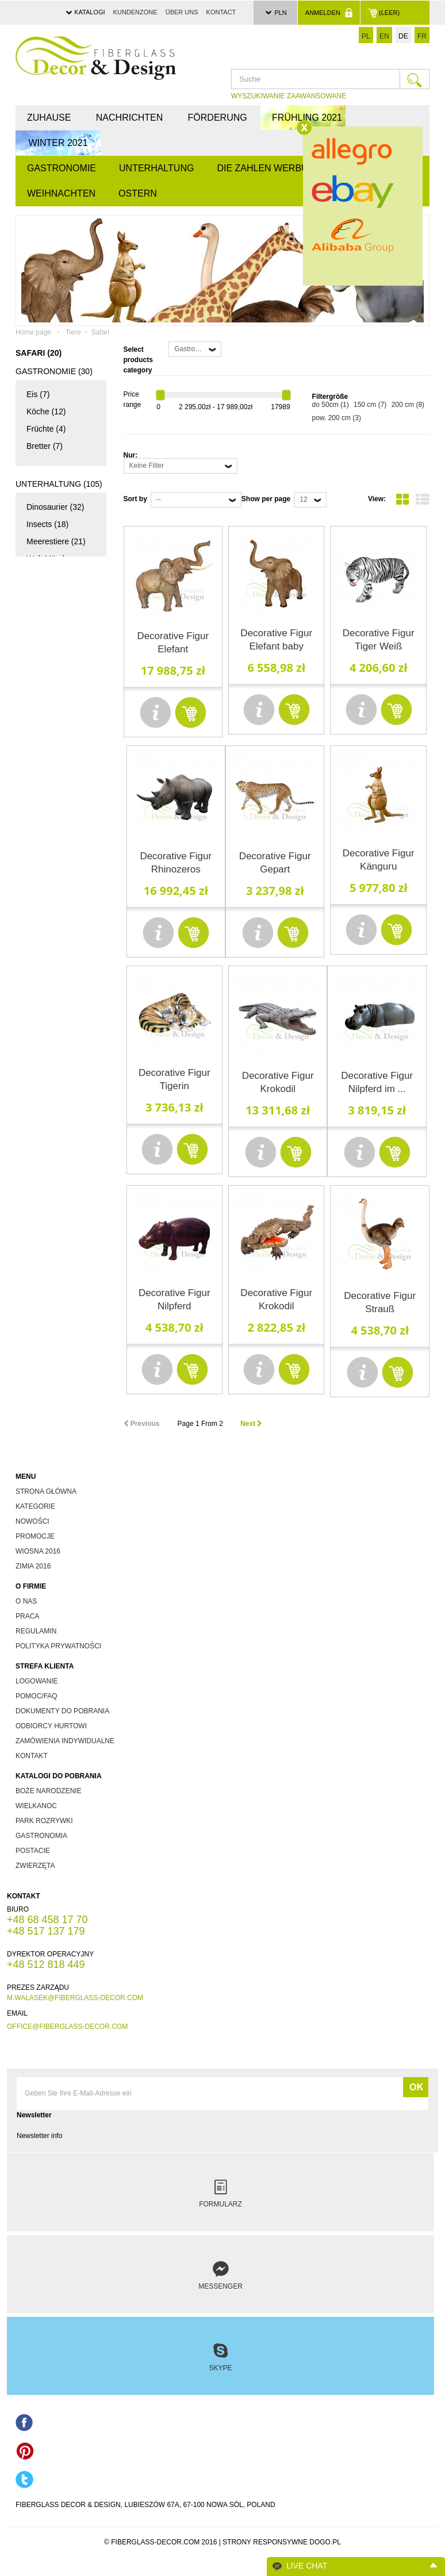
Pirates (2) (45, 757)
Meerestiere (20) (56, 921)
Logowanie (37, 1681)
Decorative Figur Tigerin (174, 1079)
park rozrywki (44, 1821)
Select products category (138, 359)
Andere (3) (45, 904)
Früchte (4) (46, 428)
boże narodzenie (49, 1791)
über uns (182, 12)
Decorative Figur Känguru (379, 860)
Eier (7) (39, 1112)
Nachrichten (129, 117)
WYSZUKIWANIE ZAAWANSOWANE (288, 96)
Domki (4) (44, 610)
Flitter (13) (44, 1017)
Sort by (135, 499)
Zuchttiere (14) (52, 835)
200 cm (408, 405)
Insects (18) (47, 524)
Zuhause (49, 117)
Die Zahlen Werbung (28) (45, 657)
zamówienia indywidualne (65, 1741)
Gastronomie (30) (54, 371)
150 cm (370, 405)
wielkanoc (36, 1806)
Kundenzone (135, 12)
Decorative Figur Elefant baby (276, 640)
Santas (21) (47, 1034)
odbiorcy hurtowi (51, 1726)
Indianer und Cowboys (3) (49, 731)
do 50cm (330, 405)
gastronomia (41, 1836)
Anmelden (328, 12)
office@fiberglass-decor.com (67, 2027)
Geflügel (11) (49, 870)
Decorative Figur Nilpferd (174, 1299)
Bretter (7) (44, 446)
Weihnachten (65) (54, 994)
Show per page (265, 499)
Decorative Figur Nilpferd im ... (377, 1082)
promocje (35, 1536)
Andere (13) (47, 1130)
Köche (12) (46, 411)
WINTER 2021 (57, 143)
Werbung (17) (50, 774)
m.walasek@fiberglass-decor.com (75, 1998)
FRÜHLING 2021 (307, 117)
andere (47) (47, 1051)
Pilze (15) (43, 593)
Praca (27, 1616)
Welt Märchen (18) (51, 567)
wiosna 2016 (38, 1551)
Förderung (217, 117)
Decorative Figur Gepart (275, 863)
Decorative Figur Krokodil (278, 1082)
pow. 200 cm (336, 418)
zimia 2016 (33, 1566)
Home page (33, 332)
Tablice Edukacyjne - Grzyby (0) (49, 1260)
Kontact (221, 12)
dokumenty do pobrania (62, 1711)
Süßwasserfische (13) (57, 948)
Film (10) (42, 688)
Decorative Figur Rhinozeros (176, 863)
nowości (32, 1521)
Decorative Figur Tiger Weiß (379, 640)
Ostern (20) (41, 1089)
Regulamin (36, 1631)
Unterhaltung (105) (59, 484)
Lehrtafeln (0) (47, 1167)
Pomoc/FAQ (36, 1696)
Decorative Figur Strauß (380, 1302)
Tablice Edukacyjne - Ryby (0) (49, 1208)
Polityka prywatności (58, 1646)
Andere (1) (45, 705)
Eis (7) (37, 394)
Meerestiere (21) (56, 541)
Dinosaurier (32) (55, 507)
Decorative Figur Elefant (173, 642)
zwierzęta (35, 1866)
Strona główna (46, 1491)
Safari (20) (45, 853)
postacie (33, 1851)
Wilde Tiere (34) (54, 887)
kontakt (32, 1756)
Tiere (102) (38, 812)
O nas (26, 1601)
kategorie (35, 1506)
